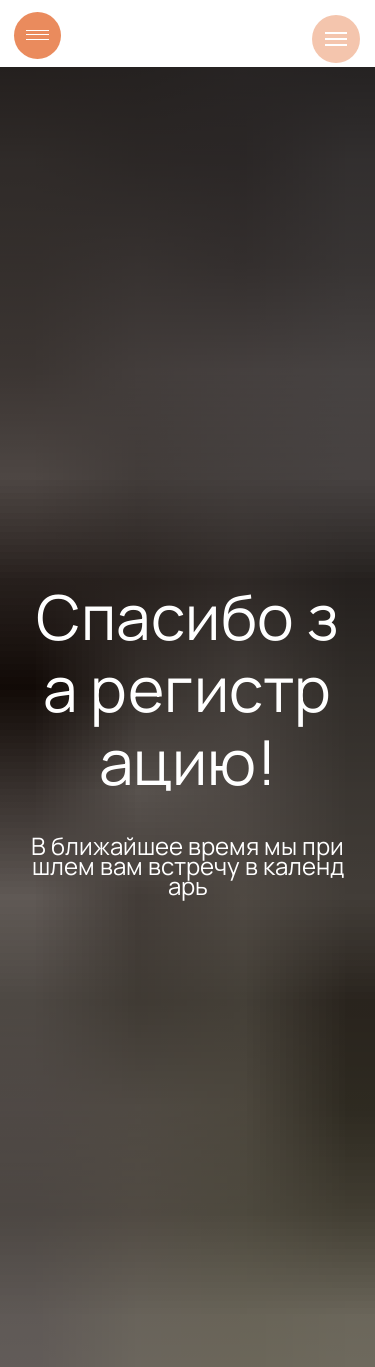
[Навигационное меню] (336, 39)
